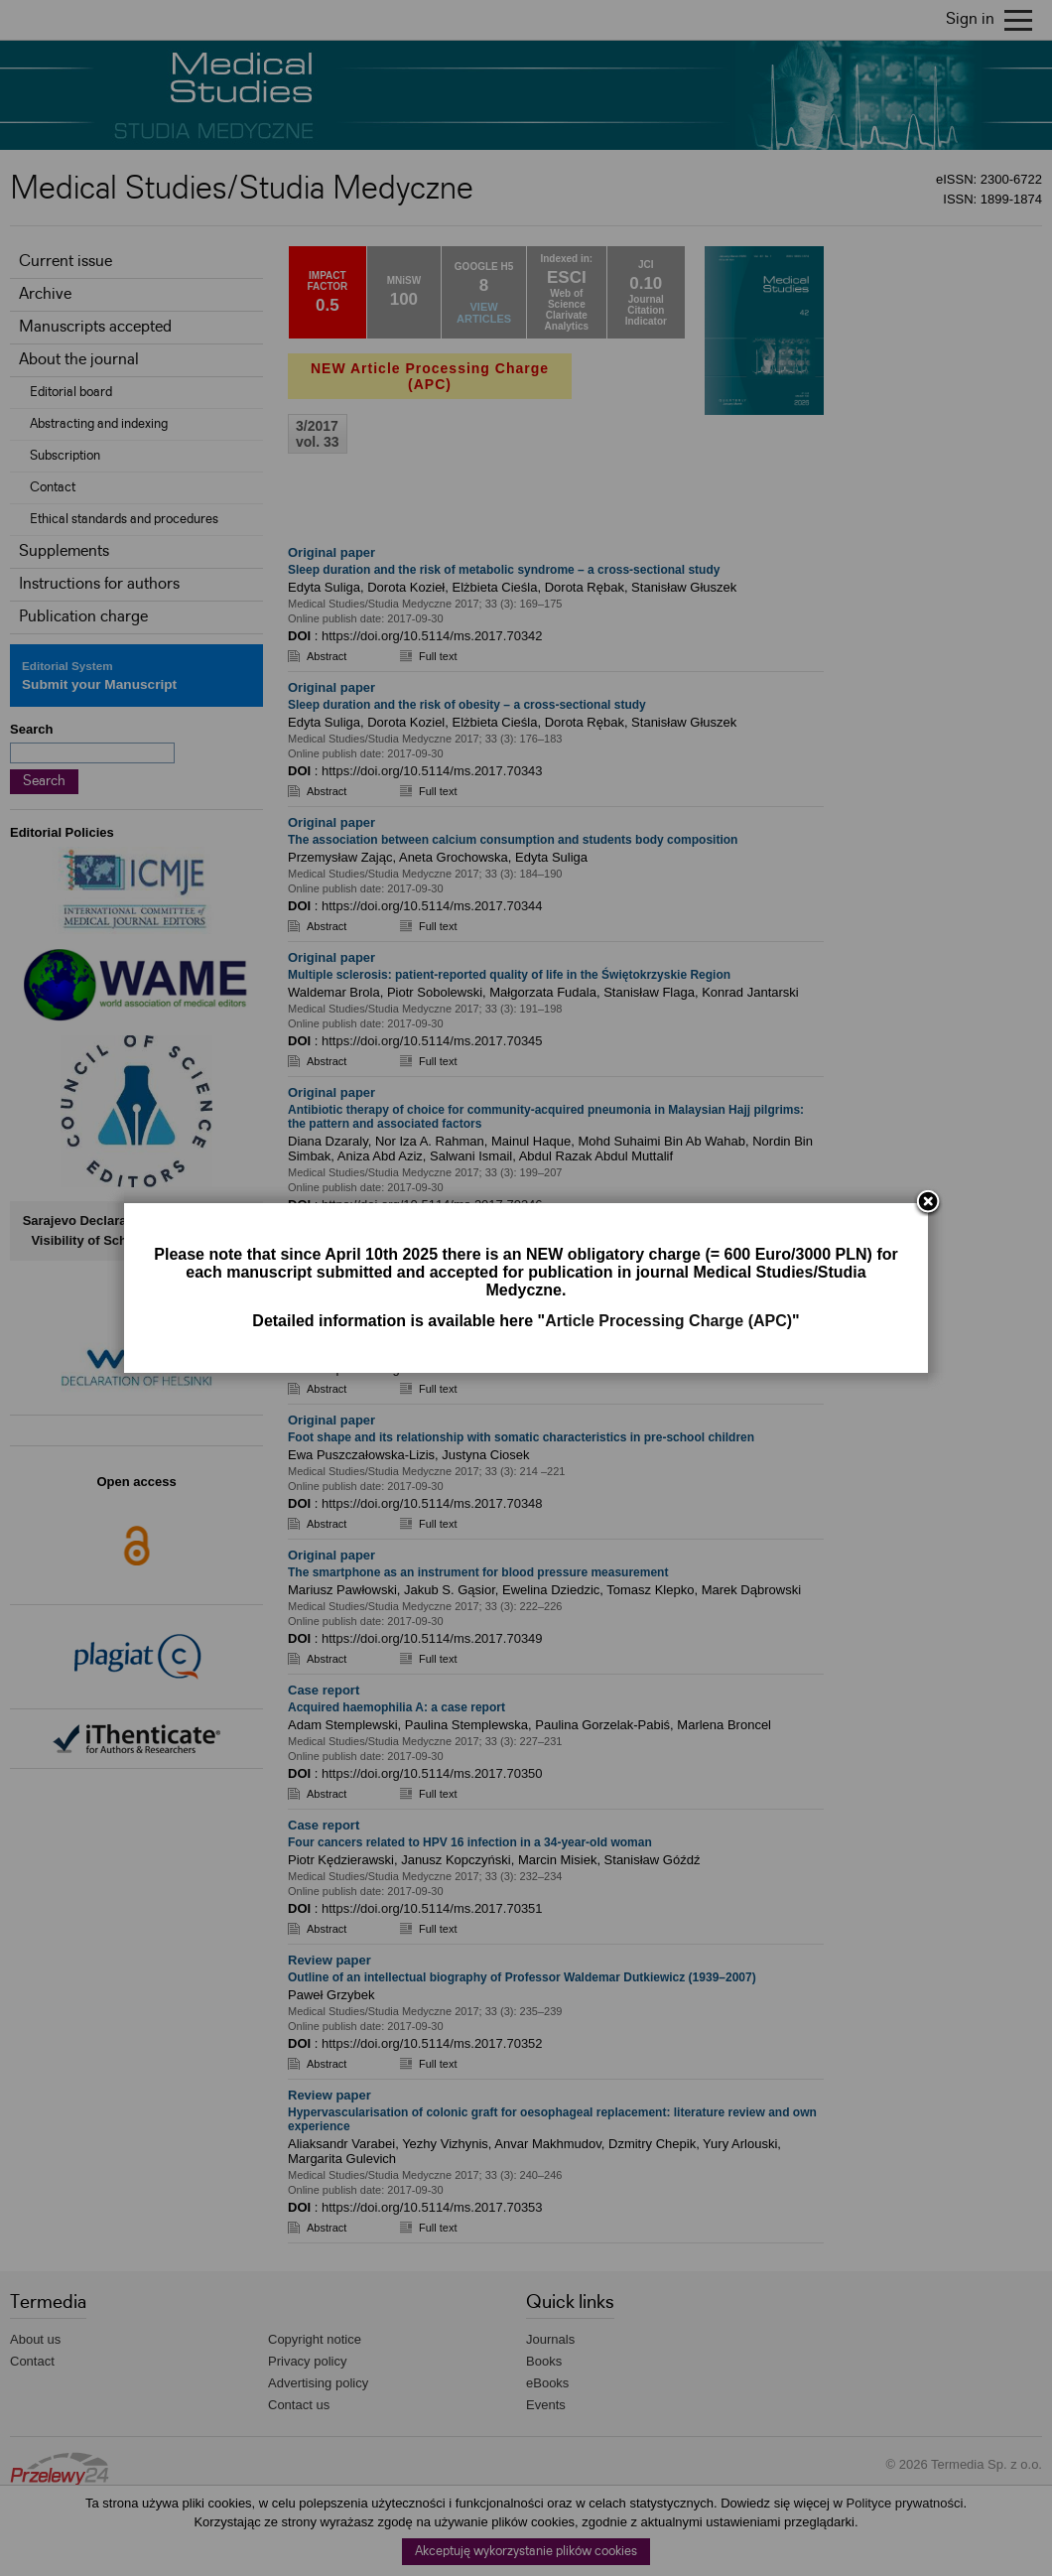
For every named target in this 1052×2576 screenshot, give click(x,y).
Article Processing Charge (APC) (668, 1320)
